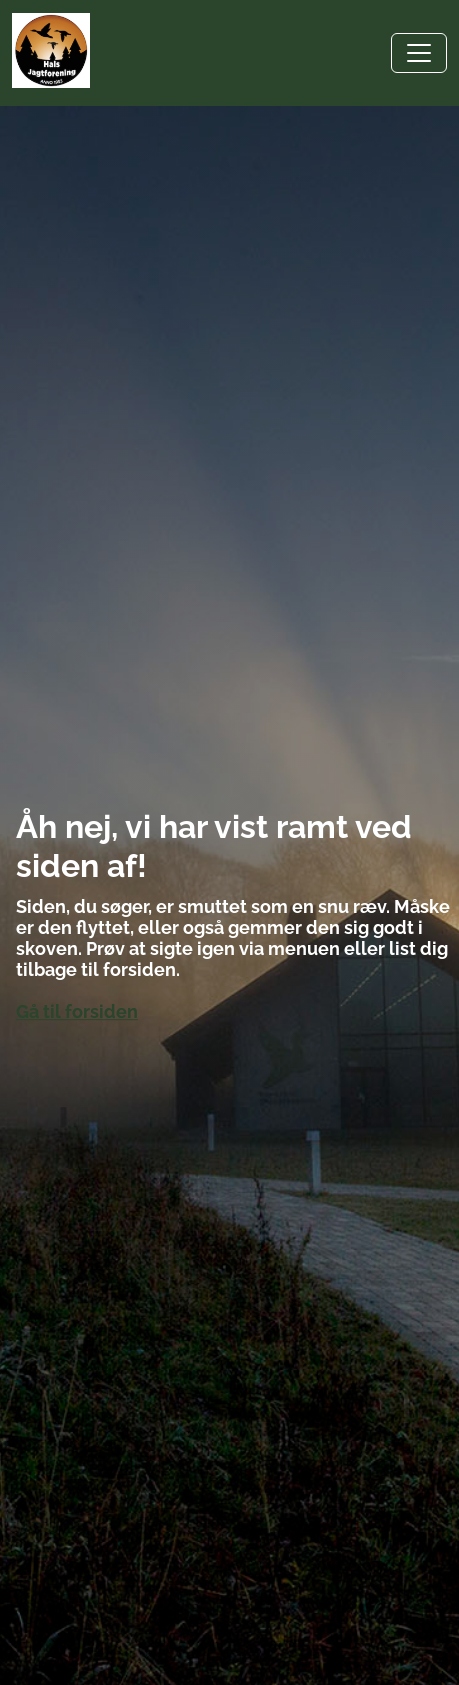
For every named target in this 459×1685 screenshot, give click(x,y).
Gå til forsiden (77, 1011)
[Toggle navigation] (419, 53)
